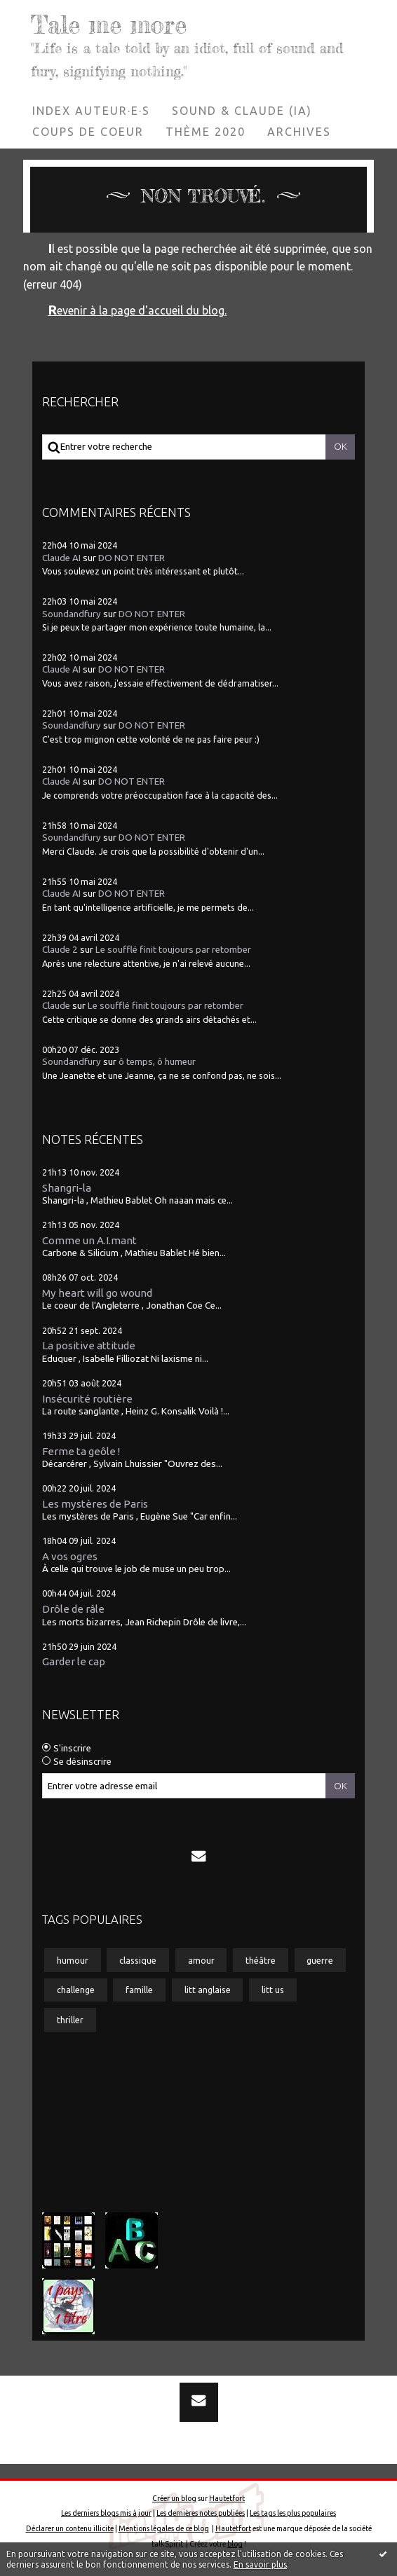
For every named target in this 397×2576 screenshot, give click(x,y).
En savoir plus (260, 2564)
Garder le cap (73, 1661)
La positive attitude (88, 1345)
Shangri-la (66, 1187)
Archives (299, 131)
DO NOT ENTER (131, 557)
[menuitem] (91, 109)
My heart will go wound (97, 1292)
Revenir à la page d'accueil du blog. (137, 309)
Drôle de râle (73, 1609)
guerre (320, 1959)
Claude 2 (60, 949)
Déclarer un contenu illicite (70, 2527)
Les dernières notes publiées (200, 2513)
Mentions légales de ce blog (164, 2527)
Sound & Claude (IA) (242, 110)
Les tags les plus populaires (293, 2513)
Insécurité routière (87, 1398)
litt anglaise (207, 1990)
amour (201, 1959)
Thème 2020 (205, 131)
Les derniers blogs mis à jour (106, 2513)
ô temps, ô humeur (157, 1061)
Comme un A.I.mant (89, 1240)
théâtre (260, 1959)
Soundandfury (71, 613)
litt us (273, 1990)
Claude (56, 1005)
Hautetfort (227, 2497)
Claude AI (61, 557)
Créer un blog (174, 2497)
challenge (76, 1990)
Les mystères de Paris (95, 1503)
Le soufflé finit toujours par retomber (173, 949)
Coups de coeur (88, 131)
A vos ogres (69, 1556)
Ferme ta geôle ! (81, 1450)
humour (72, 1959)
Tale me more (109, 25)
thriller (70, 2020)
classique (137, 1959)
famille (139, 1990)
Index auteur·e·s (91, 110)
